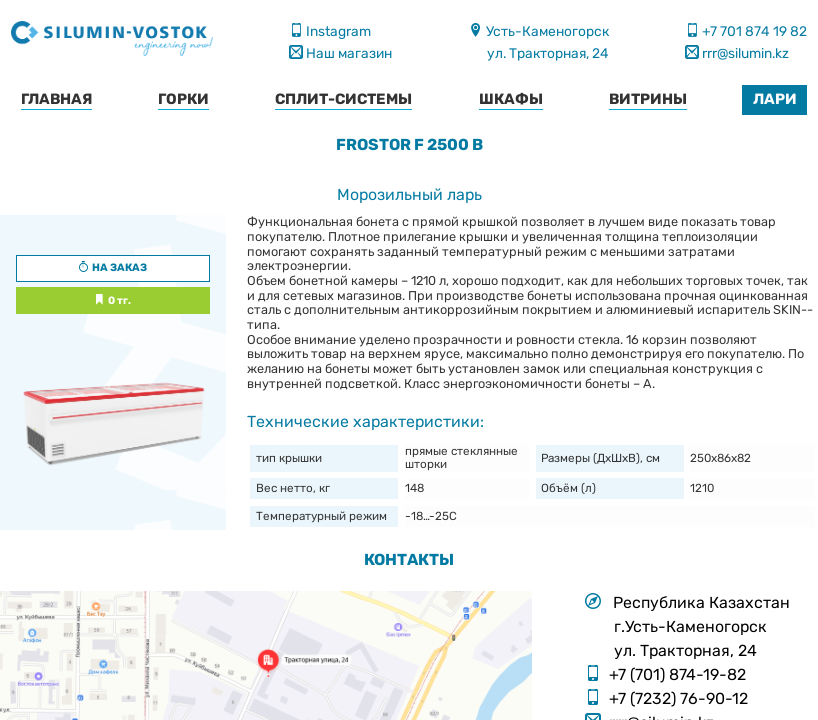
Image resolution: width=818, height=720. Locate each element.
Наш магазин (347, 53)
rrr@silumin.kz (744, 53)
